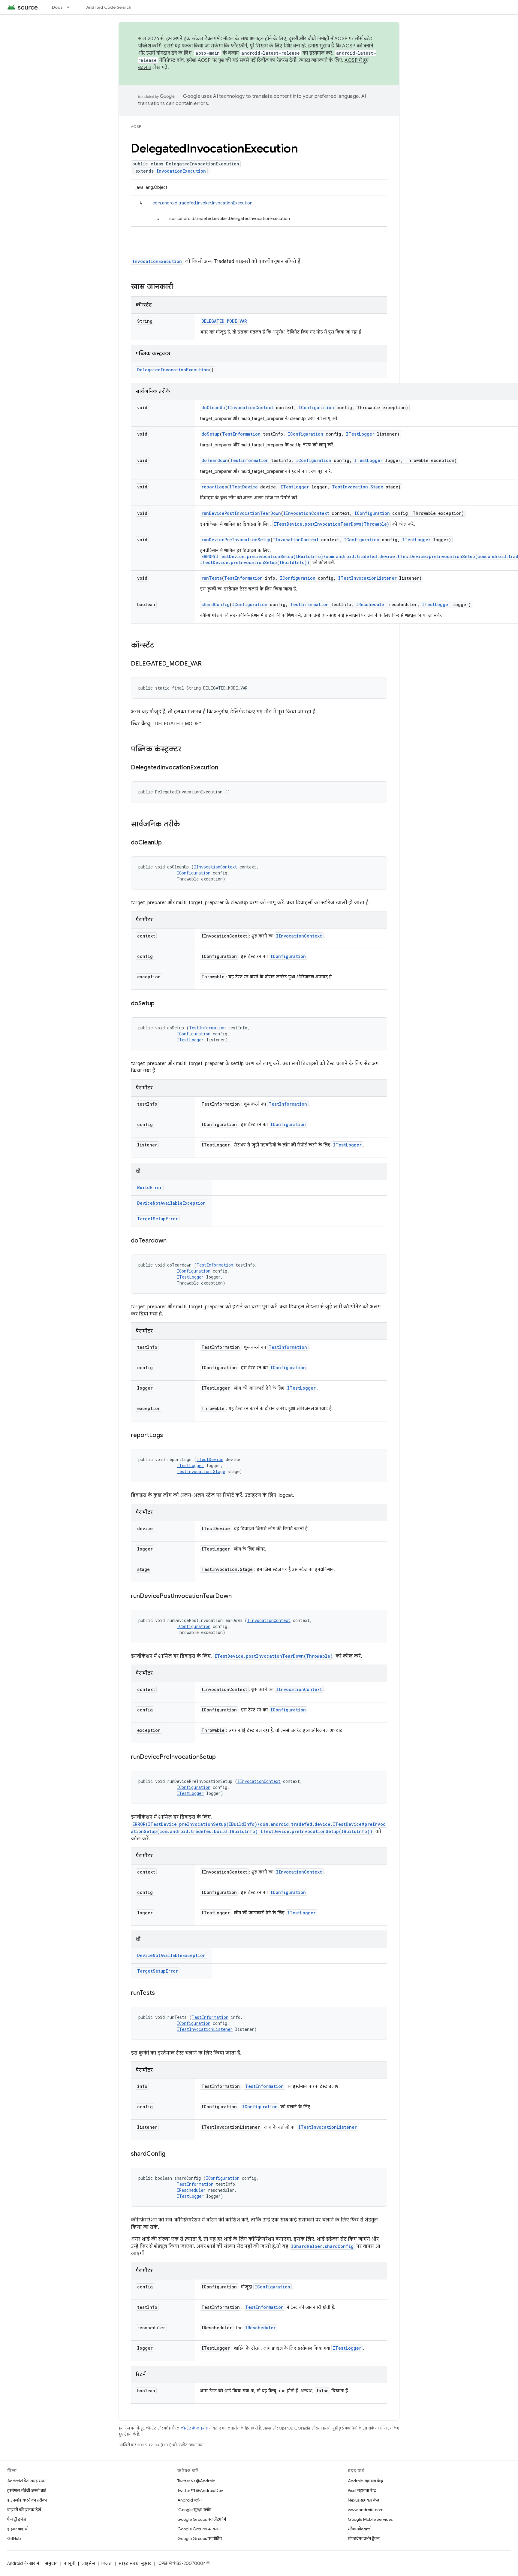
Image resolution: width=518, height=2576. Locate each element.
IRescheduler (371, 604)
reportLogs (214, 487)
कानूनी (69, 2563)
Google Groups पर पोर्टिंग (199, 2538)
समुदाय (51, 2563)
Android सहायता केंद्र (365, 2481)
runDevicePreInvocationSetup (235, 539)
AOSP (136, 126)
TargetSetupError (157, 1219)
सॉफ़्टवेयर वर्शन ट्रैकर (364, 2538)
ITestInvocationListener (367, 578)
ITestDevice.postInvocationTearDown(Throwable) (331, 524)
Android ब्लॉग (189, 2500)
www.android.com (366, 2509)
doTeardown (214, 460)
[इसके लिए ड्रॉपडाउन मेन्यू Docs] (71, 7)
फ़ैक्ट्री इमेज (16, 2519)
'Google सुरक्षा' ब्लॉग (194, 2509)
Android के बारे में (23, 2563)
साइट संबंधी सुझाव (135, 2563)
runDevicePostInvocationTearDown (241, 513)
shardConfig (215, 604)
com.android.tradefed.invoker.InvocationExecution (202, 203)
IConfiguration (316, 407)
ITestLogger (360, 434)
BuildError (149, 1187)
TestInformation (241, 434)
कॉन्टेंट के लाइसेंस (194, 2428)
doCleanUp (213, 407)
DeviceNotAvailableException (171, 1203)
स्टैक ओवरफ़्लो (360, 2529)
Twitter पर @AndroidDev (200, 2490)
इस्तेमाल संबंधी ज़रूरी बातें (26, 2490)
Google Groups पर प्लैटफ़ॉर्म (201, 2519)
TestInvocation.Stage (357, 487)
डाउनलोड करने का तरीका (27, 2500)
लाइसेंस (88, 2563)
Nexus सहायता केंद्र (363, 2500)
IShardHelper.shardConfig (322, 2246)
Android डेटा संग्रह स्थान (27, 2481)
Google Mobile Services (370, 2519)
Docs (57, 7)
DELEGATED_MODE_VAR (224, 321)
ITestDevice (243, 487)
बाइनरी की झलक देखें (24, 2509)
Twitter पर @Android (196, 2481)
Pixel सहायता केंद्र (362, 2490)
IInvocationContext (250, 407)
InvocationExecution (181, 171)
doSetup (210, 434)
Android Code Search (108, 7)
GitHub (14, 2538)
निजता (107, 2563)
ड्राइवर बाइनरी (18, 2529)
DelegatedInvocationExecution (173, 370)
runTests (211, 578)
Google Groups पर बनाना (199, 2529)
